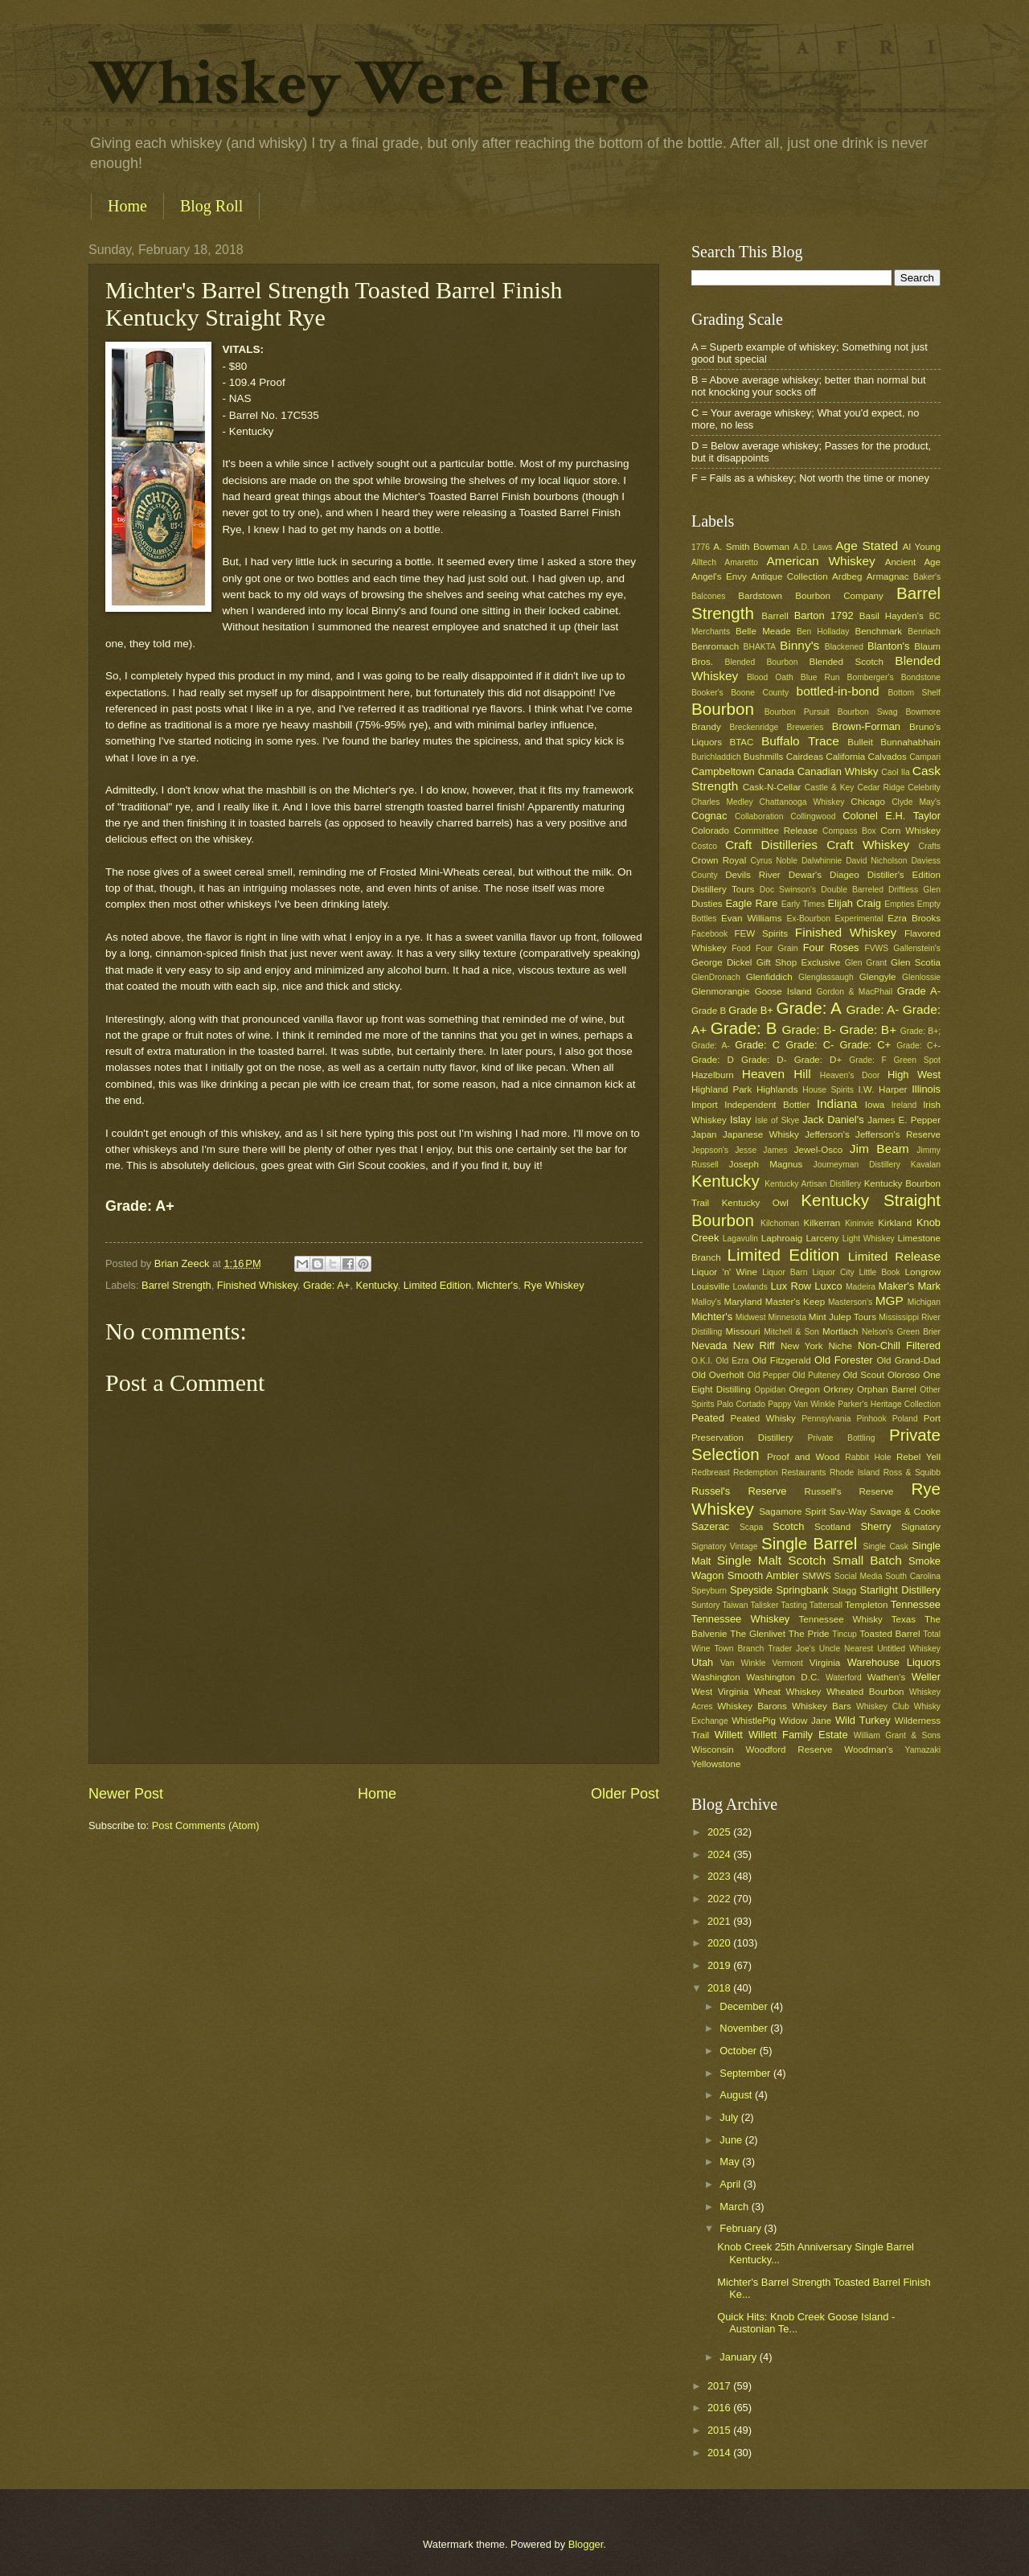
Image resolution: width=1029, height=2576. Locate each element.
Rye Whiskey (554, 1285)
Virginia (825, 1662)
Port (932, 1418)
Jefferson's (827, 1134)
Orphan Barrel (886, 1389)
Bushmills (764, 756)
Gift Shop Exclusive (798, 962)
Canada (776, 771)
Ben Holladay (823, 631)
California (845, 756)
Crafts (930, 846)
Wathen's (886, 1677)
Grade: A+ (326, 1285)
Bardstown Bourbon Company (810, 596)
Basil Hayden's (891, 616)
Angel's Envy (719, 576)
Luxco (828, 1286)
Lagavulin (740, 1238)
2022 (720, 1899)
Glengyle (877, 977)
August (737, 2095)
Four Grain (777, 948)
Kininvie (859, 1223)
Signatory (921, 1527)
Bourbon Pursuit (797, 712)
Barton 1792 (824, 615)
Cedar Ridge (880, 787)
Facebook (709, 933)
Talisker (764, 1605)
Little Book (879, 1272)
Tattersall (826, 1605)
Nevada (709, 1345)
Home (127, 206)
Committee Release (776, 830)
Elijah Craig (854, 903)
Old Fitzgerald (781, 1360)
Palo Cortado (741, 1404)
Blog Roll (211, 206)
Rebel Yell (918, 1457)
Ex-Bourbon (808, 918)
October (739, 2051)
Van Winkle (742, 1663)
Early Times (803, 904)
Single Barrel (809, 1543)
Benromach (715, 646)
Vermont (787, 1663)
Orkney (838, 1389)
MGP (889, 1300)
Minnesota (787, 1317)
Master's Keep (795, 1301)
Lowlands (750, 1286)
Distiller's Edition (904, 875)
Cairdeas (804, 756)
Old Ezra (731, 1360)
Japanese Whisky (761, 1134)
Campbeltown (723, 771)
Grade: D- (764, 1059)
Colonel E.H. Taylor (891, 816)
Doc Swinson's (788, 889)
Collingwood (812, 816)
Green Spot (917, 1060)
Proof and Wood (803, 1457)
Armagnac (888, 576)
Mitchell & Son (791, 1331)
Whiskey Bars (821, 1706)
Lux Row (790, 1286)
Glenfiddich (769, 977)
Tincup (844, 1634)
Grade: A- (872, 1009)
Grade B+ (750, 1010)
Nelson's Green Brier (901, 1331)
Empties (899, 904)
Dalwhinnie (821, 860)
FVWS (876, 948)
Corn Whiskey (910, 830)
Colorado (710, 830)
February (741, 2228)
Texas (904, 1619)
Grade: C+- (918, 1045)
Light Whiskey (868, 1238)
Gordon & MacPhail (855, 991)
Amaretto (741, 562)
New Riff (754, 1345)
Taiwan (735, 1605)
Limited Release (894, 1256)
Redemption (755, 1472)
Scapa (751, 1527)
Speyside (751, 1590)
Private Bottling (841, 1438)
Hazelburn (712, 1075)
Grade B (708, 1010)
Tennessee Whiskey (740, 1619)
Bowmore (923, 712)
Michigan (924, 1302)
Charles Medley (722, 802)
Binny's (799, 645)
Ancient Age (913, 562)
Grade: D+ (818, 1059)
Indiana (837, 1103)
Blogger (586, 2544)
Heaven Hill (776, 1074)
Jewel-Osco (818, 1150)
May (730, 2162)
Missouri (743, 1331)
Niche (840, 1346)
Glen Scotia (916, 962)
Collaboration (759, 816)
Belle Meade (763, 631)
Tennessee (916, 1604)
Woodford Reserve (789, 1749)
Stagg (844, 1590)
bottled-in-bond (838, 691)
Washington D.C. (782, 1677)
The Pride (809, 1634)
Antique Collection (789, 576)
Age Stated (866, 545)
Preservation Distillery (742, 1437)
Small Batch (867, 1560)
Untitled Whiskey (909, 1648)
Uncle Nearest (846, 1648)
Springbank (802, 1590)
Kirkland (895, 1223)
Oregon (804, 1389)
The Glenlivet (757, 1634)
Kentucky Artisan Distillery (813, 1183)
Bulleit (860, 742)
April (731, 2184)
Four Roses (831, 947)
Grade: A (808, 1008)
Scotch (788, 1526)
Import (704, 1105)
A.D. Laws (812, 547)
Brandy (706, 727)
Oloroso (904, 1375)
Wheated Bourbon (865, 1691)
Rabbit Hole (868, 1457)
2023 (720, 1876)
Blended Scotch (846, 662)
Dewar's (805, 875)
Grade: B (744, 1028)
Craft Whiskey (867, 844)
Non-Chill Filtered (899, 1345)
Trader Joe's (791, 1648)
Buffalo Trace (800, 741)
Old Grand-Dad (908, 1360)
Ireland (904, 1105)
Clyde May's (916, 802)
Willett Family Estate (798, 1735)
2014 (720, 2453)
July (729, 2117)
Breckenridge (753, 727)
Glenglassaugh (826, 977)
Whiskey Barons (752, 1706)
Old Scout (863, 1375)
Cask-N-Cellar (772, 787)
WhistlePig (754, 1720)
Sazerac (710, 1526)
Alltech (703, 562)
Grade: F (867, 1060)
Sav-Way (848, 1511)
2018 (720, 1988)
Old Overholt (717, 1375)
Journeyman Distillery (857, 1164)
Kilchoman (779, 1223)
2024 (720, 1854)
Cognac (709, 816)
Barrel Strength (176, 1285)
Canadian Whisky (838, 771)
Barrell (774, 616)
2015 (720, 2430)
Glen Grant (866, 962)
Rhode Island (854, 1472)
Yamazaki (923, 1749)
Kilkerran (822, 1223)
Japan (704, 1134)
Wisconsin (712, 1749)
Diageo (844, 875)
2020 (720, 1943)
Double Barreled (852, 889)
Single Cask (885, 1546)
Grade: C (757, 1045)
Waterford (844, 1677)
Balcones (708, 596)
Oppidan (769, 1389)
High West (914, 1075)
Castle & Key (830, 787)
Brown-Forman (866, 726)
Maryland (743, 1301)
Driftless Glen (914, 889)
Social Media (858, 1576)
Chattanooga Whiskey (802, 802)
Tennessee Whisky (841, 1619)
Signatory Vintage (724, 1546)
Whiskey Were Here (369, 83)
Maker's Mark (910, 1286)
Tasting (794, 1605)
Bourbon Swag (868, 712)
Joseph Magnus (766, 1164)
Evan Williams (751, 918)
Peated (707, 1418)
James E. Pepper (904, 1120)
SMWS (816, 1576)
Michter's (497, 1285)
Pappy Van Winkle (801, 1404)
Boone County (760, 692)
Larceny (822, 1238)
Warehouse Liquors (894, 1662)
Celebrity (924, 787)
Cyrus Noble (773, 860)
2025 (720, 1832)
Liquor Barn (784, 1272)
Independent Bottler (767, 1105)
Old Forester (843, 1360)
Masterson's (850, 1302)
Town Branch (739, 1648)
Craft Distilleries (771, 844)
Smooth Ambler (763, 1575)
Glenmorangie (720, 991)
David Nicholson (876, 860)
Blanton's (888, 646)
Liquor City (833, 1272)
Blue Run (820, 677)
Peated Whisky (763, 1418)
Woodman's (868, 1749)
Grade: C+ (865, 1045)
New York (802, 1346)
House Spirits (828, 1089)
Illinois (926, 1089)
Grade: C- (809, 1045)
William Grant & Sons (897, 1735)
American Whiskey (820, 561)
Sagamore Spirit (792, 1511)
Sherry (875, 1526)
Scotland (832, 1527)
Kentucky (376, 1285)
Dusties (707, 904)
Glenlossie (921, 977)
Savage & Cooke (905, 1511)
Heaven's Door (850, 1075)
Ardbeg (847, 576)
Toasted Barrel (889, 1634)
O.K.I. (701, 1360)
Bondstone (921, 677)
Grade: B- (808, 1029)
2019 (720, 1965)
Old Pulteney (817, 1375)
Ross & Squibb (912, 1472)
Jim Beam (879, 1148)
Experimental (859, 918)
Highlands (777, 1089)
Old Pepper (768, 1375)
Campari (925, 757)
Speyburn (709, 1590)
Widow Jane (806, 1720)
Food (741, 948)
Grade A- (919, 991)
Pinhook (872, 1418)
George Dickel (721, 962)
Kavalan (926, 1164)
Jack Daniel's (832, 1120)
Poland (905, 1418)
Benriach (924, 631)
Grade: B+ (867, 1029)
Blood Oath (770, 677)
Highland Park (721, 1089)
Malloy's (706, 1302)
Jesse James (761, 1150)
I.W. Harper (882, 1089)
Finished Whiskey (257, 1285)
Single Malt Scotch (771, 1560)
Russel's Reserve (738, 1491)
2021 (720, 1921)
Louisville (710, 1286)
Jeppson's (709, 1150)
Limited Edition (437, 1285)
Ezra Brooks (914, 918)
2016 (720, 2408)
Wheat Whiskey (788, 1691)
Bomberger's (870, 677)
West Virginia (719, 1691)
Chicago (867, 801)
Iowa (874, 1105)
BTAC (741, 742)
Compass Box (849, 831)
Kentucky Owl (755, 1203)
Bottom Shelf (914, 692)
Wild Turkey (863, 1720)
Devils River (752, 875)
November (744, 2028)
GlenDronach (715, 977)
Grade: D (712, 1059)
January (739, 2357)
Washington (715, 1677)
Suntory (705, 1605)
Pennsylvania (826, 1418)
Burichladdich (716, 757)
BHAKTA (760, 646)
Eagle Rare (751, 903)
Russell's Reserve (849, 1491)
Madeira (860, 1286)
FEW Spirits (762, 933)
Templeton (866, 1605)
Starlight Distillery (900, 1590)
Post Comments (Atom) (206, 1825)
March (735, 2207)
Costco (704, 846)
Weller (926, 1677)
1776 (700, 547)
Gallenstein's (917, 948)
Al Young (922, 547)
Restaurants (803, 1472)
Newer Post (125, 1794)
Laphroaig (782, 1238)
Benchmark (878, 631)
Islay (740, 1120)
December (744, 2006)
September (746, 2073)
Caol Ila (895, 772)
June (732, 2140)
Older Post (625, 1794)
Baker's (927, 576)
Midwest (751, 1317)
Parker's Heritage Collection (889, 1404)
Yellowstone (715, 1764)
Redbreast (710, 1472)
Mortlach (840, 1331)
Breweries (805, 727)
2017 (720, 2386)
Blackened (844, 646)
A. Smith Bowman (751, 547)
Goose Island (783, 991)
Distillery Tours (722, 889)
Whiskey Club (882, 1706)
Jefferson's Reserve (898, 1134)
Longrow (923, 1272)
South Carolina (913, 1576)
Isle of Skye (777, 1120)
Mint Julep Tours (842, 1317)
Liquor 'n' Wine (724, 1272)
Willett (729, 1735)
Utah (702, 1662)
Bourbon (722, 708)
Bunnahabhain (910, 742)
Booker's (707, 692)
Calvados (887, 756)
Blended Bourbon (761, 662)
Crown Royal (718, 860)
